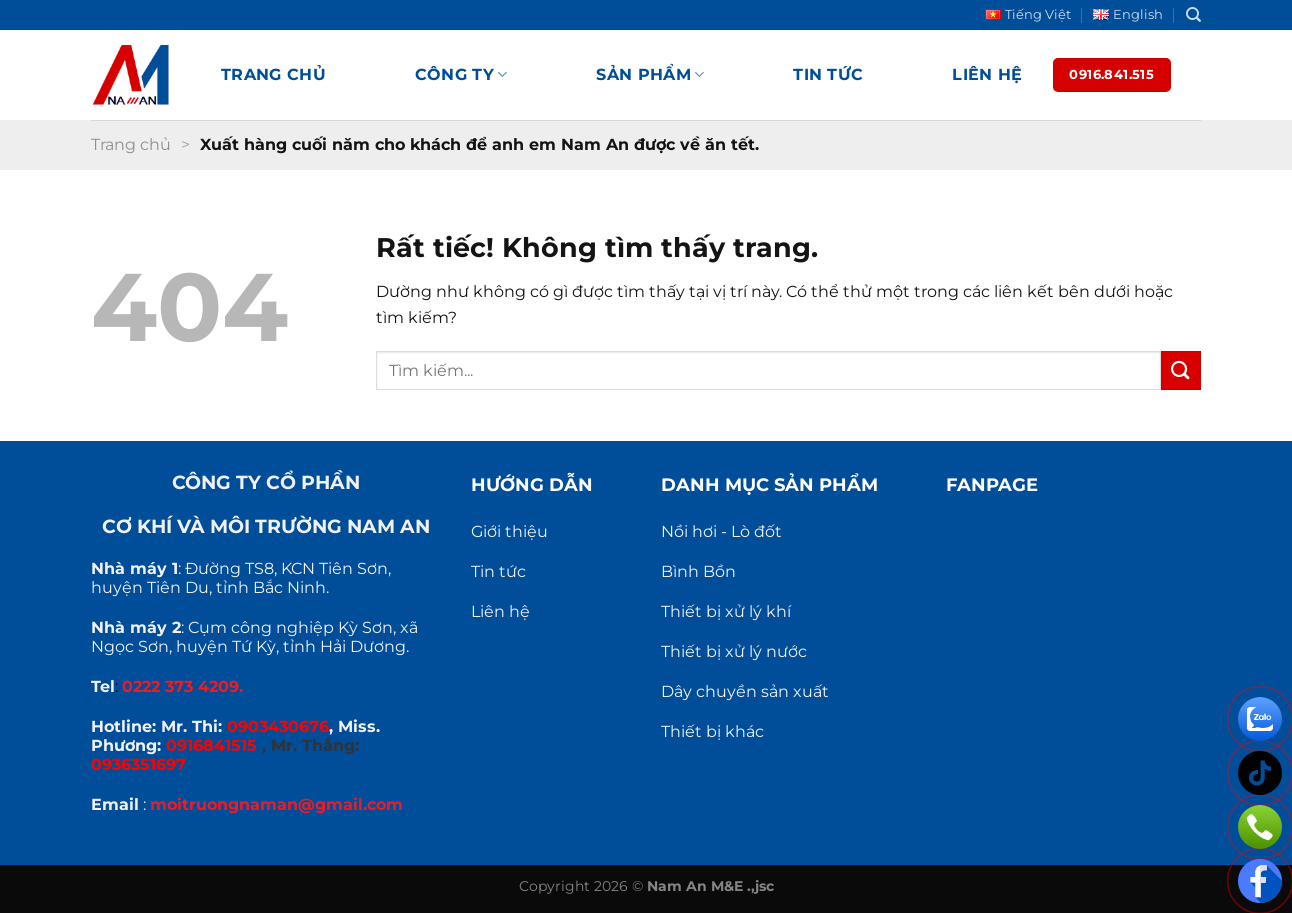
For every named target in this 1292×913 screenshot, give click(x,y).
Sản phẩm (650, 75)
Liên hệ (987, 74)
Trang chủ (273, 74)
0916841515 (211, 745)
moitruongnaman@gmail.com (276, 804)
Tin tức (828, 74)
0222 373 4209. (182, 686)
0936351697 (138, 764)
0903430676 (278, 726)
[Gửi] (1181, 370)
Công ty (461, 75)
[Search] (1193, 15)
